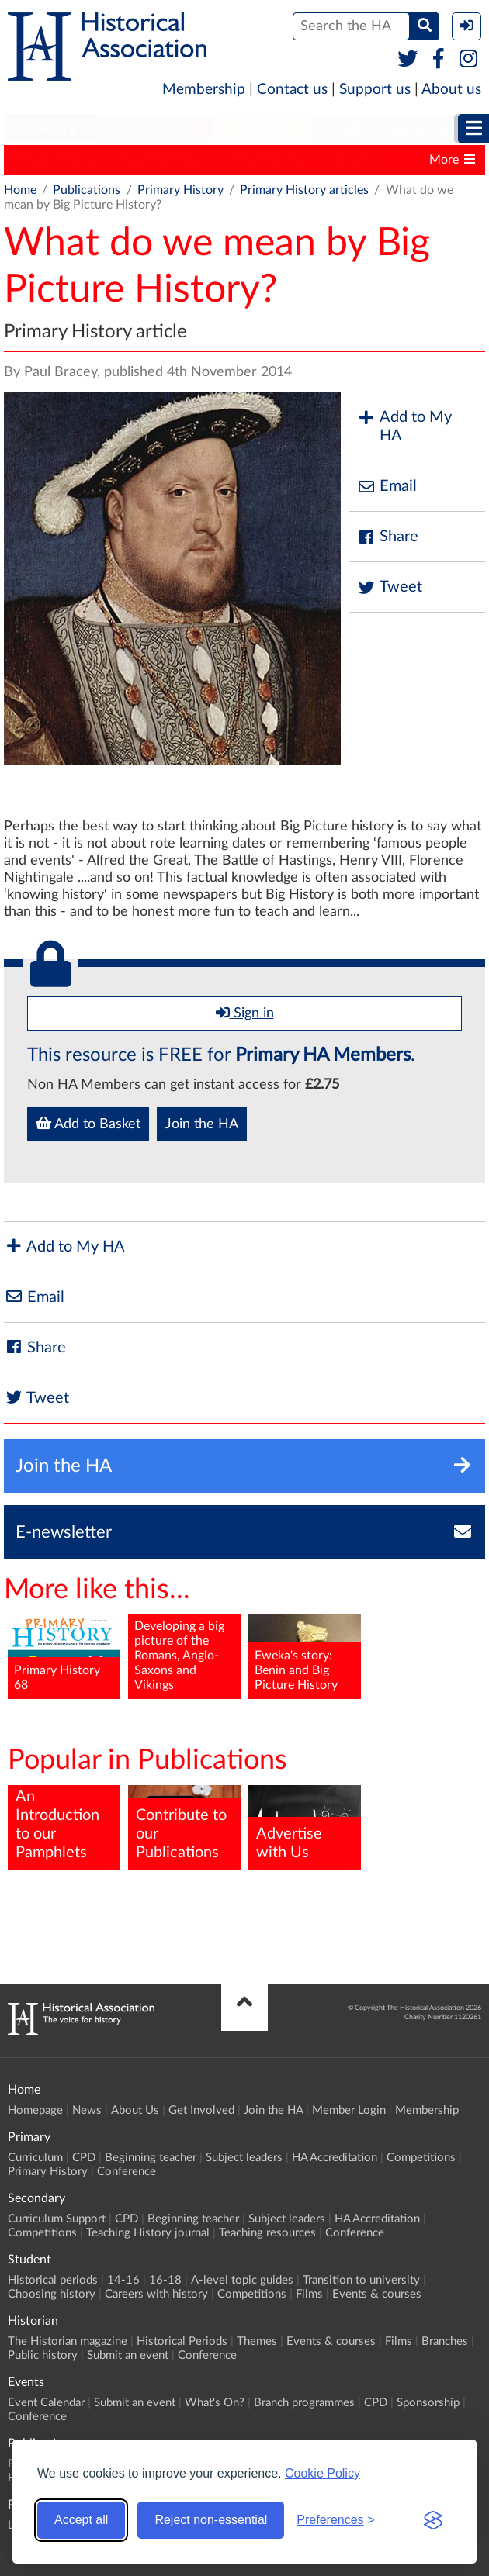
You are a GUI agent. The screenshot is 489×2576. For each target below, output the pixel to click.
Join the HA (201, 1124)
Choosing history (51, 2294)
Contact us (292, 89)
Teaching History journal (148, 2233)
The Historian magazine (67, 2341)
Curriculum (35, 2157)
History (352, 160)
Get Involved (201, 2110)
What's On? (214, 2403)
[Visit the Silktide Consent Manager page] (433, 2520)
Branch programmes (304, 2403)
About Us (135, 2110)
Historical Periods (182, 2341)
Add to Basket (88, 1123)
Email (386, 486)
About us (451, 89)
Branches (444, 2341)
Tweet (389, 587)
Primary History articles (304, 190)
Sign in (245, 1012)
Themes (257, 2341)
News (87, 2110)
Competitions (421, 2157)
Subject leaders (244, 2157)
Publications (86, 190)
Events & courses (376, 2294)
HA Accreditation (334, 2157)
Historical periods (53, 2280)
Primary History (55, 160)
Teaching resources (267, 2233)
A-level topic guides (242, 2280)
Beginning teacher (150, 2157)
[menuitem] (51, 129)
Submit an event (127, 2355)
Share (387, 537)
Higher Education (391, 128)
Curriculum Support (57, 2219)
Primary (51, 128)
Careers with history (156, 2294)
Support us (375, 89)
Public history (43, 2355)
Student (262, 128)
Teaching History (166, 160)
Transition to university (361, 2280)
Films (309, 2294)
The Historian (272, 160)
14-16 (123, 2280)
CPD (83, 2157)
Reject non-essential (210, 2519)
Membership (203, 89)
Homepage (35, 2110)
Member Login (349, 2110)
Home (20, 190)
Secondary (156, 128)
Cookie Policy (322, 2473)
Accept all (81, 2519)
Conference (126, 2171)
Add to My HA (404, 426)
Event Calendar (46, 2403)
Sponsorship (428, 2403)
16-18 (165, 2280)
